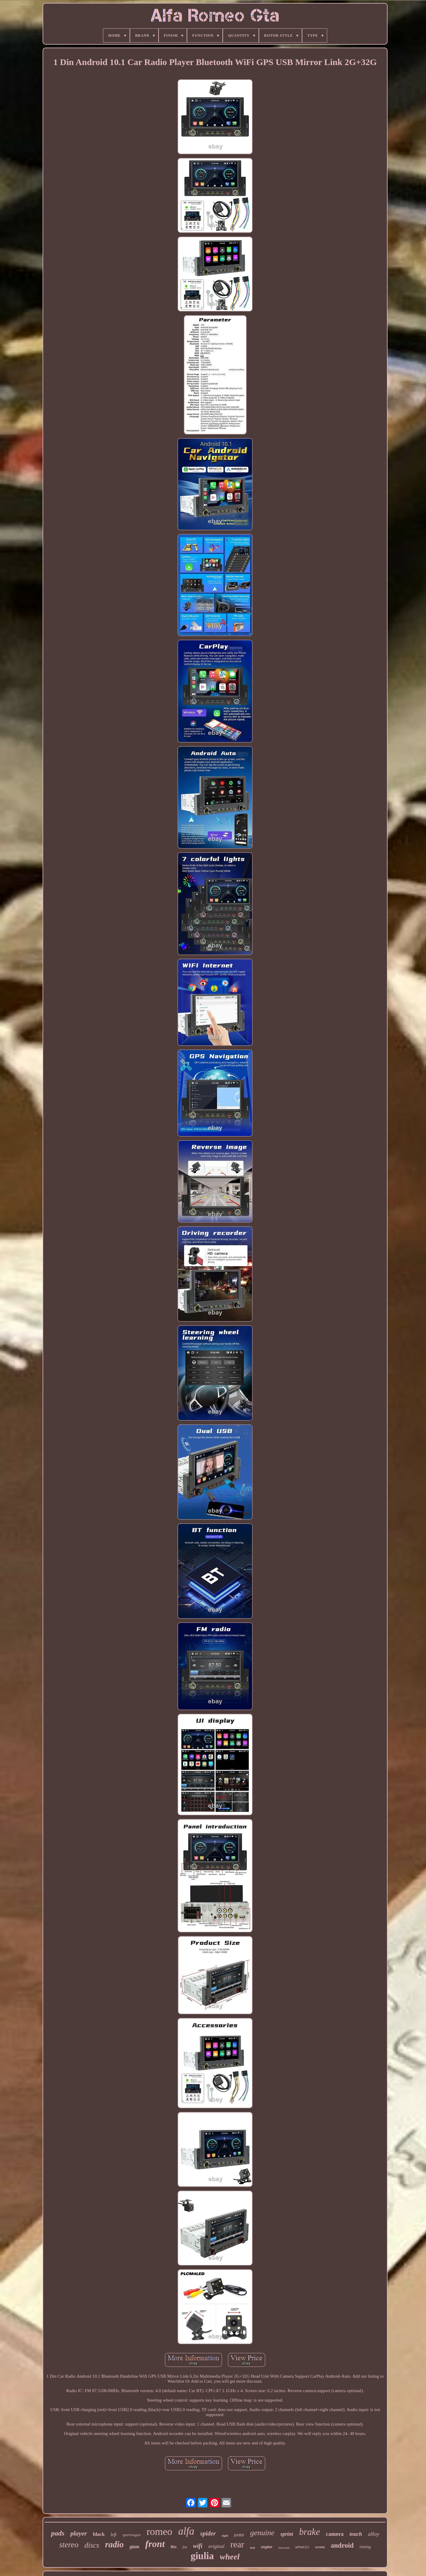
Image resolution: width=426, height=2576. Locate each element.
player (78, 2533)
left (114, 2534)
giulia (202, 2556)
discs (91, 2545)
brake (309, 2532)
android (342, 2545)
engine (266, 2547)
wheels (302, 2547)
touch (356, 2534)
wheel (230, 2556)
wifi (197, 2546)
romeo (159, 2531)
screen (320, 2547)
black (99, 2534)
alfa (186, 2531)
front (155, 2543)
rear (237, 2544)
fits (174, 2546)
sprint (286, 2534)
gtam (134, 2546)
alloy (373, 2534)
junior (239, 2535)
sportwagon (131, 2535)
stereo (68, 2544)
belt (252, 2547)
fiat (185, 2547)
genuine (262, 2532)
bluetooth (284, 2547)
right (225, 2535)
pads (57, 2533)
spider (208, 2533)
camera (334, 2534)
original (216, 2546)
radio (114, 2544)
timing (365, 2546)
